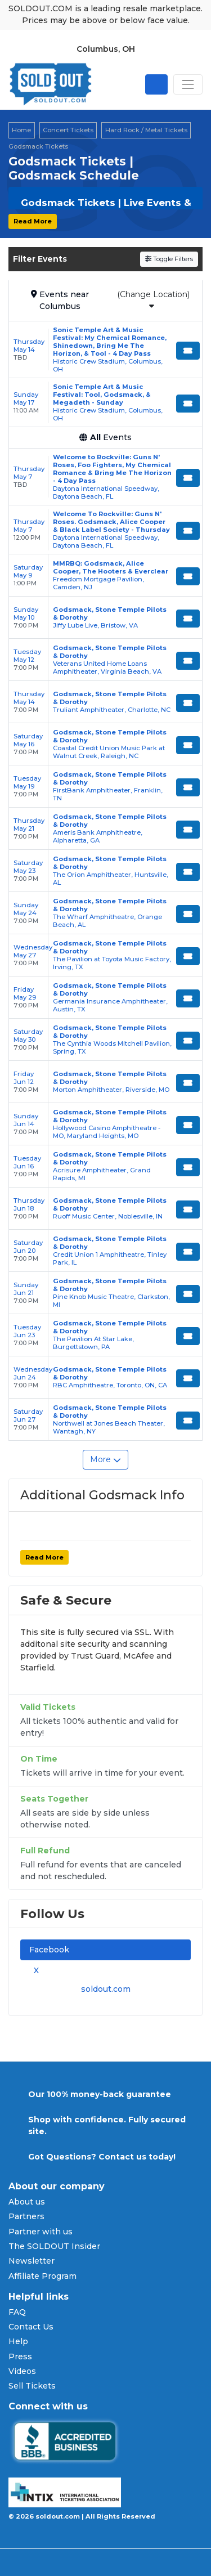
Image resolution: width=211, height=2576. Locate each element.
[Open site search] (156, 84)
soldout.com (106, 1989)
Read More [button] (33, 221)
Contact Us (30, 2327)
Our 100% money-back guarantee (99, 2094)
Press (20, 2356)
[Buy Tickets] (188, 351)
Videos (22, 2371)
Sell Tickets (32, 2386)
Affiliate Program (42, 2276)
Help (18, 2341)
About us (26, 2202)
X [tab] (34, 1970)
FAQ (17, 2312)
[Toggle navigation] (188, 84)
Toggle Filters (169, 259)
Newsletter (31, 2261)
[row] (105, 349)
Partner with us (40, 2231)
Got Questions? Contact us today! (102, 2157)
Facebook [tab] (49, 1950)
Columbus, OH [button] (106, 49)
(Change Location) (153, 299)
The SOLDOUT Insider (54, 2246)
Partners (26, 2216)
